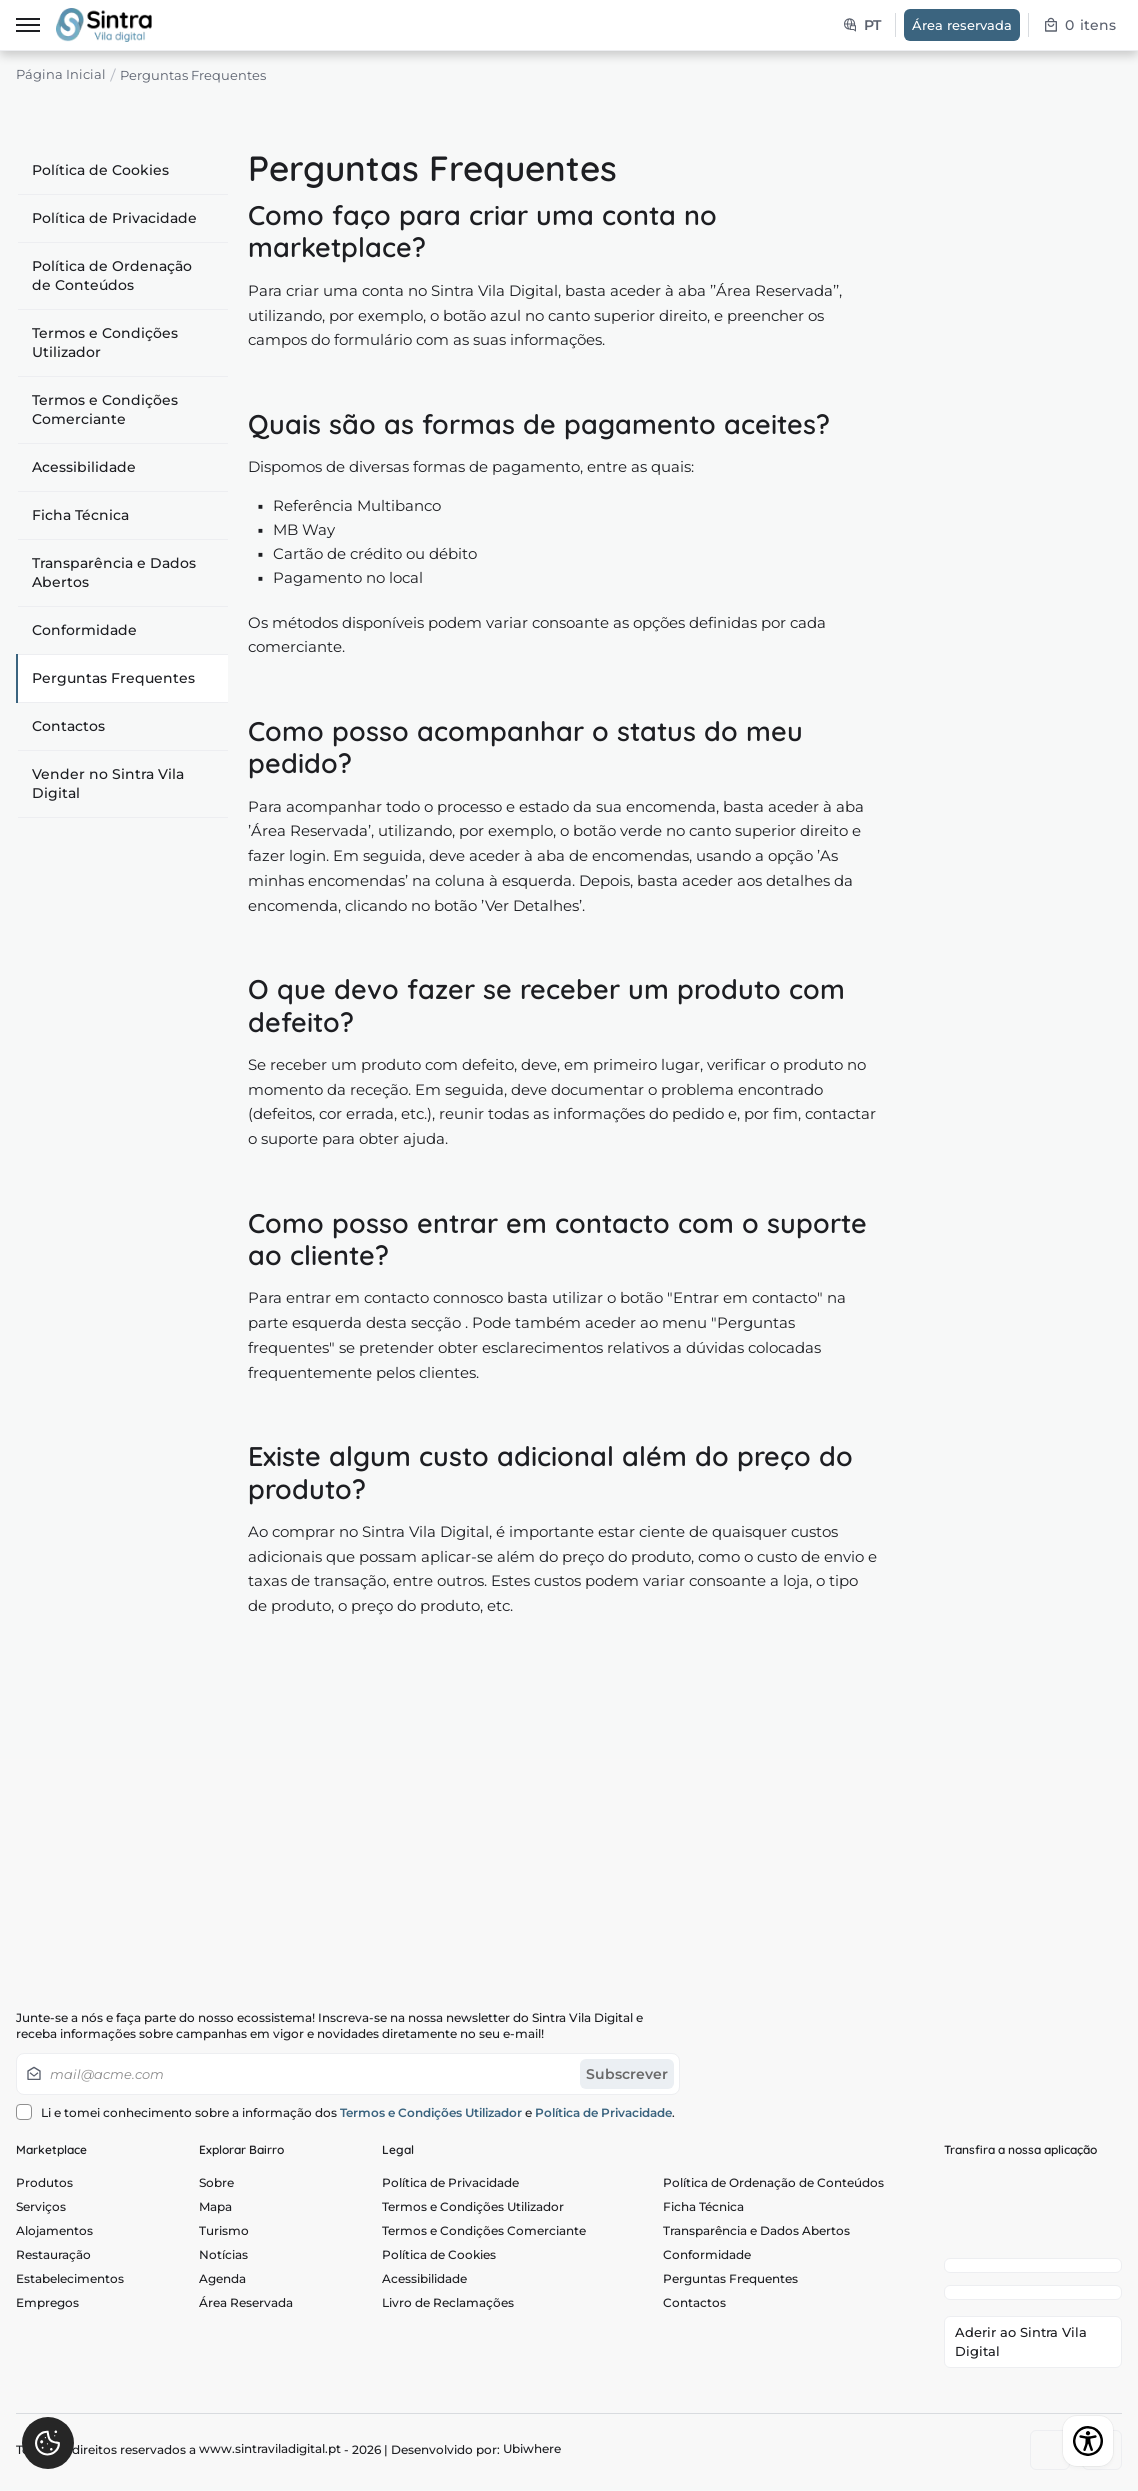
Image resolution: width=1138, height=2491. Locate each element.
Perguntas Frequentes (113, 678)
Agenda (222, 2288)
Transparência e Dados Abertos (114, 572)
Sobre (216, 2182)
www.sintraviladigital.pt (270, 2453)
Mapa (215, 2208)
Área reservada (962, 25)
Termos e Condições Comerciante (105, 409)
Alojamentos (54, 2235)
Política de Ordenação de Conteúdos (112, 275)
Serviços (41, 2208)
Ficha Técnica (80, 515)
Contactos (68, 726)
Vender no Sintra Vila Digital (108, 783)
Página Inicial (61, 75)
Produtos (44, 2182)
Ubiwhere (532, 2453)
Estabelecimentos (70, 2288)
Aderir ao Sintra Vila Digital (1021, 2346)
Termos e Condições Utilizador (105, 342)
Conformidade (84, 630)
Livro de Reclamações (448, 2315)
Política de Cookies (100, 170)
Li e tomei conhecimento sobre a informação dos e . (345, 2112)
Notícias (223, 2262)
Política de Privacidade (114, 218)
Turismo (224, 2235)
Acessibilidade (84, 467)
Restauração (53, 2262)
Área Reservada (246, 2315)
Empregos (47, 2315)
